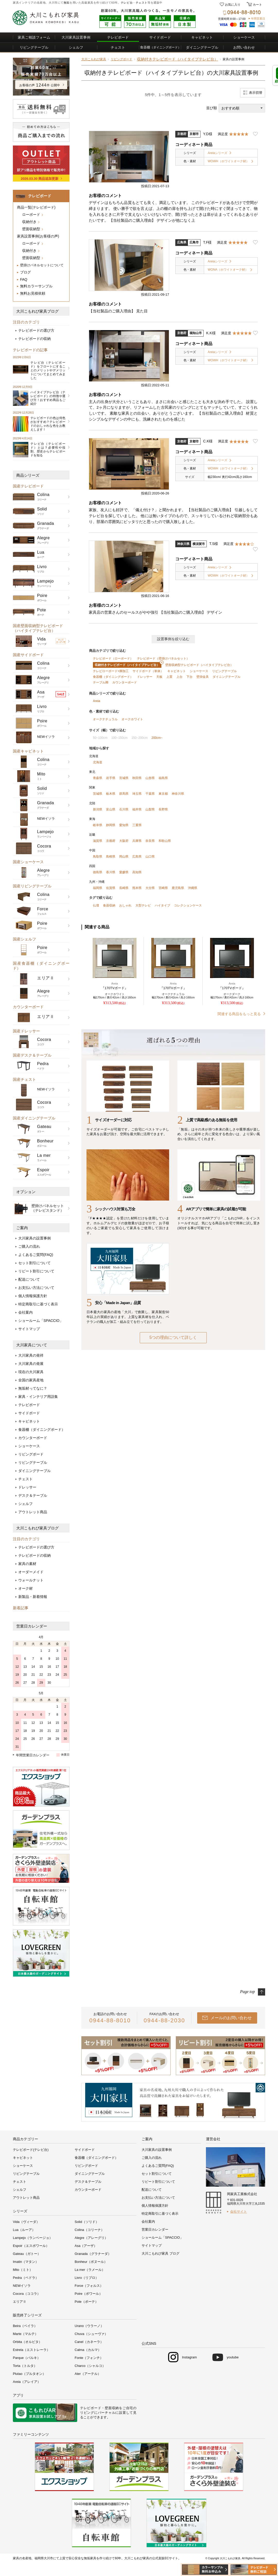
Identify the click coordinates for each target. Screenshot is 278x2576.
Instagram (189, 2357)
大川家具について (31, 1345)
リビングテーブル (34, 47)
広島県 (137, 856)
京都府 (110, 841)
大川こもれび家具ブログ (37, 311)
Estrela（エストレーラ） (31, 2350)
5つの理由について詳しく (173, 1337)
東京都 (163, 793)
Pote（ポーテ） (86, 2302)
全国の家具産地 (31, 1380)
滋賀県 (97, 841)
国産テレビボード (28, 486)
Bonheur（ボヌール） (91, 2262)
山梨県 (150, 809)
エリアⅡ (19, 2302)
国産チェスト (24, 1079)
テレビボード (118, 37)
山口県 (150, 856)
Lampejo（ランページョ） (33, 2238)
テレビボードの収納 (34, 339)
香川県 (110, 872)
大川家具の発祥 (31, 1355)
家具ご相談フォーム (34, 37)
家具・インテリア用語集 (38, 1396)
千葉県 (150, 793)
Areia (96, 701)
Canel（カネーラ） (89, 2342)
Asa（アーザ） (86, 2246)
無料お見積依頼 (32, 293)
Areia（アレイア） (27, 2382)
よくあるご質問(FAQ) (35, 1255)
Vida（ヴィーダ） (26, 2222)
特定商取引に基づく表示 (38, 1304)
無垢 (67, 2)
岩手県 (110, 778)
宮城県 (123, 778)
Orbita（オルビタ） (27, 2342)
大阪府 (123, 841)
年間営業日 (258, 18)
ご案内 (22, 1228)
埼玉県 (137, 793)
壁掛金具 (202, 677)
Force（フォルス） (89, 2286)
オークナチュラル (105, 719)
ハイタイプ (162, 905)
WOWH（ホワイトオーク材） (228, 161)
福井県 (137, 809)
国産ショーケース (28, 862)
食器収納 (109, 905)
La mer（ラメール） (90, 2270)
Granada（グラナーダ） (93, 2254)
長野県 (163, 809)
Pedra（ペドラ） (26, 2278)
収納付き (29, 222)
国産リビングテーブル (32, 886)
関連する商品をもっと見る (239, 1014)
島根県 (110, 856)
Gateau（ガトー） (27, 2254)
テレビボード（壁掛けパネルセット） (163, 658)
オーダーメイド (31, 1572)
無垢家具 (90, 2558)
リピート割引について (36, 1271)
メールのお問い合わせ (231, 2018)
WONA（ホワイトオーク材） (228, 269)
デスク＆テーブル (32, 1495)
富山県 (110, 809)
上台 (179, 677)
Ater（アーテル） (88, 2374)
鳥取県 (97, 856)
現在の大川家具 (31, 1372)
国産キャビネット (28, 751)
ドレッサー (27, 1487)
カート (257, 4)
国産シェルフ (24, 939)
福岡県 (97, 888)
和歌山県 (165, 841)
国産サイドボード (28, 655)
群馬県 (123, 793)
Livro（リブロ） (87, 2278)
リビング (87, 2413)
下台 (189, 677)
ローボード (31, 214)
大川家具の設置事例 (34, 1238)
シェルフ (76, 47)
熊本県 (137, 888)
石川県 (123, 809)
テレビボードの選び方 (36, 330)
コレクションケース (188, 905)
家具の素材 (27, 1564)
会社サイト (238, 2211)
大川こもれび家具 (93, 59)
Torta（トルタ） (25, 2366)
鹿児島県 (178, 888)
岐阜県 (97, 825)
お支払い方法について (36, 1288)
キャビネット (202, 37)
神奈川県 (178, 793)
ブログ (25, 272)
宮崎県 (163, 888)
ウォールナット (31, 1580)
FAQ (23, 279)
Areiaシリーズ (217, 153)
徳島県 (97, 872)
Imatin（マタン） (26, 2262)
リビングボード (31, 1454)
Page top (247, 1991)
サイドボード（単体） (148, 671)
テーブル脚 (100, 682)
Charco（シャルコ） (90, 2366)
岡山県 (123, 856)
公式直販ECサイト (165, 2558)
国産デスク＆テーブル (32, 1055)
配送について (29, 1279)
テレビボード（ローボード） (113, 658)
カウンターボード (28, 1007)
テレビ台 (127, 2)
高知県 (137, 872)
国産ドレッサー (26, 1031)
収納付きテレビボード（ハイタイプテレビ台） (177, 59)
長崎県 (123, 888)
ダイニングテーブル (202, 47)
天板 (159, 677)
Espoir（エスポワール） (31, 2246)
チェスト (141, 2)
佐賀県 (110, 888)
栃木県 (110, 793)
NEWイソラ (22, 2286)
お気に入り (232, 4)
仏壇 (96, 905)
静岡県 (110, 825)
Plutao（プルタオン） (29, 2374)
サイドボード (160, 37)
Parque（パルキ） (26, 2358)
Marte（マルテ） (25, 2334)
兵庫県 (137, 841)
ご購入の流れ (29, 1246)
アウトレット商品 (32, 1512)
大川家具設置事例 (76, 37)
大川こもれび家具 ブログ (160, 2253)
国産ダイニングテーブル (34, 1118)
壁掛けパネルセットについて (42, 265)
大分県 (150, 888)
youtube (233, 2357)
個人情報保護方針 (32, 1296)
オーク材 (25, 1588)
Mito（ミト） (23, 2270)
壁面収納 (112, 2408)
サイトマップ (29, 1329)
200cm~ (156, 738)
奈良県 (150, 841)
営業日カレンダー (31, 1626)
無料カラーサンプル (36, 286)
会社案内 (25, 1312)
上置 (169, 677)
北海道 (97, 762)
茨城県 (97, 793)
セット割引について (34, 1263)
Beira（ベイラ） (25, 2326)
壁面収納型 (31, 229)
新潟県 (97, 809)
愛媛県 (123, 872)
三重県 (137, 825)
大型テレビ (143, 905)
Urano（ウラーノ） (89, 2326)
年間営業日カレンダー (32, 1755)
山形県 (150, 778)
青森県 (97, 778)
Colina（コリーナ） (89, 2230)
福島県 (163, 778)
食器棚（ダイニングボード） (41, 1429)
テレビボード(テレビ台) (31, 2150)
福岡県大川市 (43, 2558)
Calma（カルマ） (88, 2350)
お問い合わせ (244, 47)
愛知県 (123, 825)
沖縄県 (192, 888)
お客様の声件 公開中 (39, 85)
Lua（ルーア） (24, 2230)
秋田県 (137, 778)
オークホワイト (132, 719)
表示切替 (255, 93)
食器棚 (160, 47)
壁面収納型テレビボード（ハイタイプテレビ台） (199, 665)
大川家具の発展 (31, 1364)
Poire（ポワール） (88, 2294)
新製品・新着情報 (32, 1597)
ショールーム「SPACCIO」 (40, 1321)
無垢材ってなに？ (32, 1388)
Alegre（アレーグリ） (91, 2238)
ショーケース (244, 37)
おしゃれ (125, 905)
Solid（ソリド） (87, 2222)
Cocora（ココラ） (26, 2294)
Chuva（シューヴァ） (91, 2334)
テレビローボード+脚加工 (111, 671)
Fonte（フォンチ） (89, 2358)
